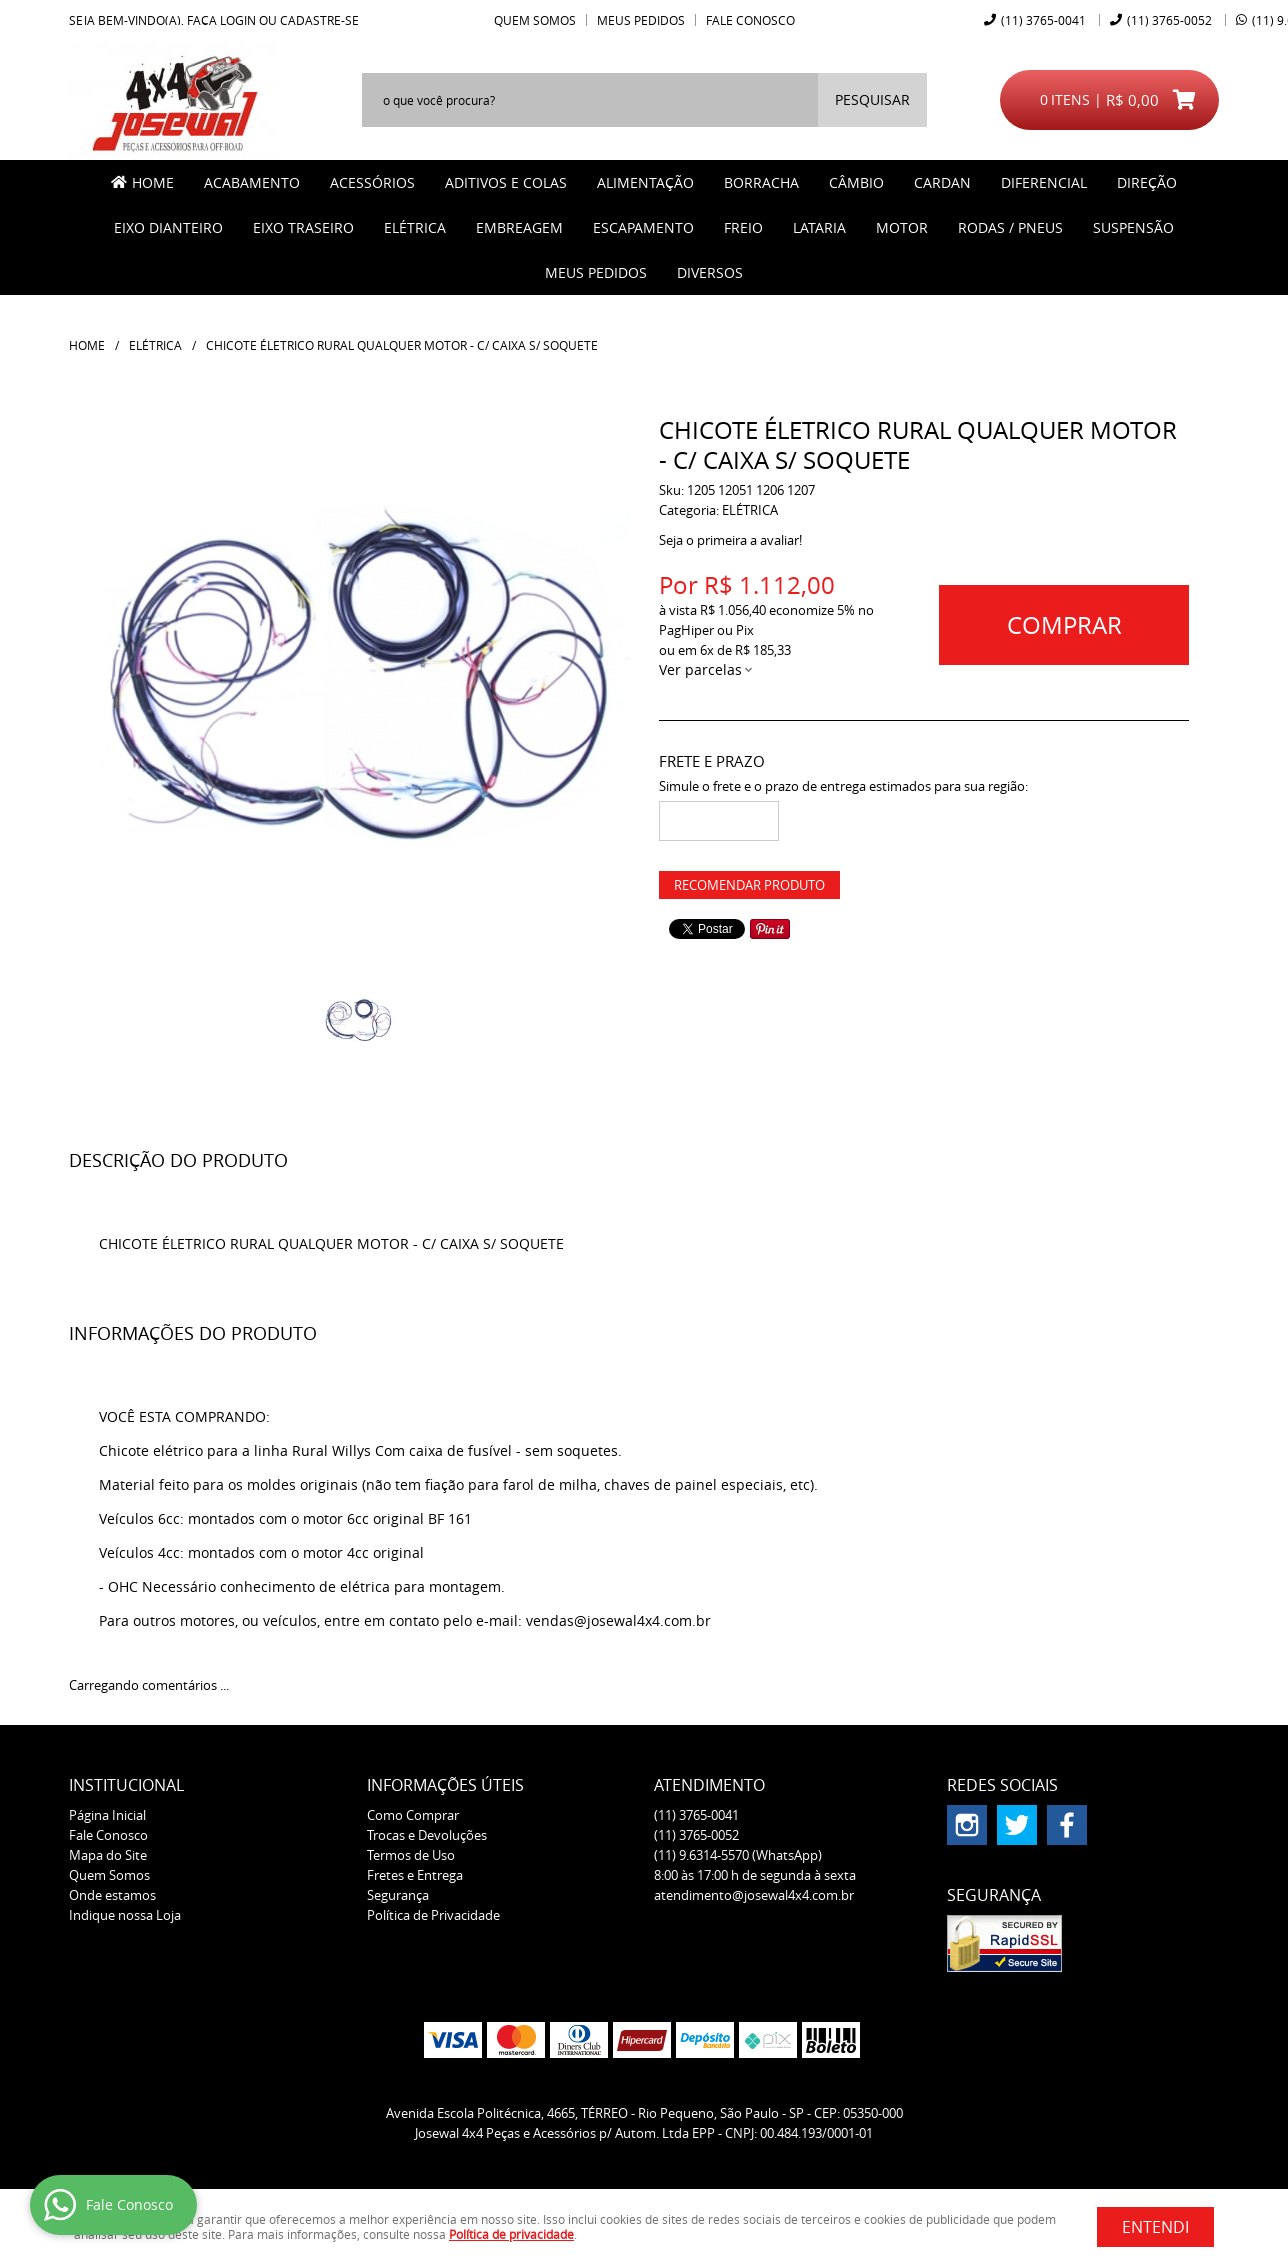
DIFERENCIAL (1044, 182)
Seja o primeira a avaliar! (730, 540)
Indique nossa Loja (125, 1915)
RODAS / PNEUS (1010, 227)
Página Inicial (107, 1815)
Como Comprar (413, 1815)
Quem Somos (535, 20)
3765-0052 (1169, 20)
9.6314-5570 (738, 1855)
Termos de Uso (411, 1855)
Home (153, 182)
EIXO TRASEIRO (303, 227)
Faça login (221, 20)
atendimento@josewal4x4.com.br (754, 1895)
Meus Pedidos (641, 20)
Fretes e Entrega (415, 1875)
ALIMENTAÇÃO (645, 182)
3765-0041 (1043, 20)
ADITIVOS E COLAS (506, 182)
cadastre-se (319, 20)
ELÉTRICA (415, 227)
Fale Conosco (750, 20)
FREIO (743, 227)
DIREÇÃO (1147, 182)
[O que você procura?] (872, 100)
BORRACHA (761, 182)
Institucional (126, 1785)
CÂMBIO (856, 182)
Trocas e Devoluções (427, 1835)
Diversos (710, 272)
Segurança (398, 1895)
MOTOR (902, 227)
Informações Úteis (445, 1785)
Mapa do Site (108, 1855)
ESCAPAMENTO (643, 227)
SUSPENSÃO (1133, 227)
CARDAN (942, 182)
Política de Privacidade (433, 1915)
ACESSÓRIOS (372, 182)
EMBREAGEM (519, 227)
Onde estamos (112, 1895)
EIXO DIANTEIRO (168, 227)
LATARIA (819, 227)
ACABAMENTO (252, 182)
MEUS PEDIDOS (596, 272)
